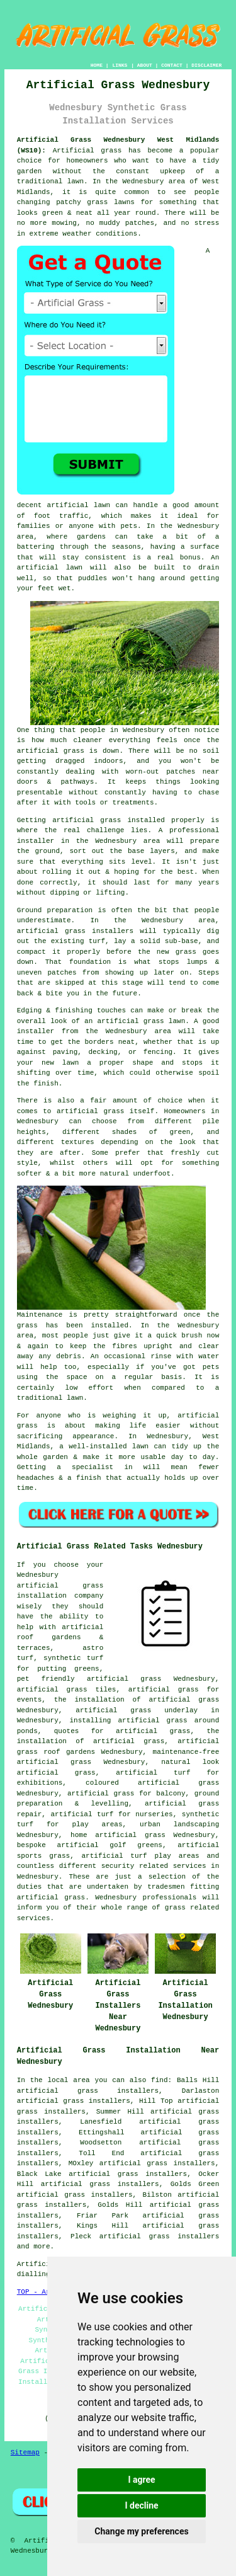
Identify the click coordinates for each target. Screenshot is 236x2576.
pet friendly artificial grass (89, 1679)
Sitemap (25, 2452)
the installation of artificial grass (136, 1699)
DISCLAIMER (206, 65)
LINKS (119, 65)
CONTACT (172, 65)
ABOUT (144, 65)
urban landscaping (179, 1824)
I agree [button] (141, 2480)
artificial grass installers (159, 2236)
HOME (97, 65)
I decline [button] (141, 2505)
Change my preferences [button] (141, 2531)
